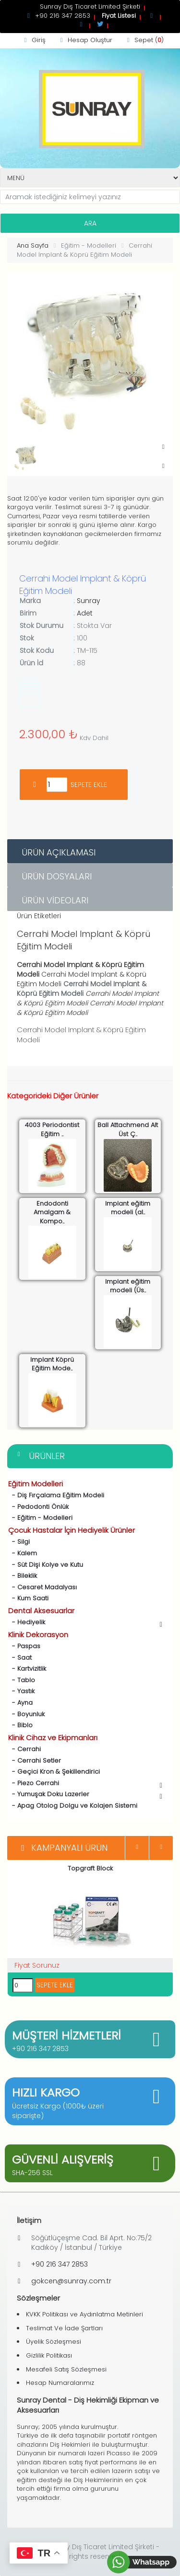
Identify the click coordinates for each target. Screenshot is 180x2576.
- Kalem (22, 1553)
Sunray (88, 600)
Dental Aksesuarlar (41, 1611)
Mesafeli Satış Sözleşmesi (66, 2369)
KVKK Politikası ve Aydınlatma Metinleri (84, 2314)
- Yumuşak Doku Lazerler (87, 1795)
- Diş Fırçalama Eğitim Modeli (56, 1495)
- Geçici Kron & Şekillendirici (54, 1771)
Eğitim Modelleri (35, 1484)
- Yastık (21, 1691)
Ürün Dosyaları (57, 876)
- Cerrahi (24, 1749)
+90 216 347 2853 (40, 2048)
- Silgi (19, 1541)
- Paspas (24, 1646)
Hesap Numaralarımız (60, 2382)
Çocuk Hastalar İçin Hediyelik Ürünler (71, 1530)
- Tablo (21, 1680)
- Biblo (20, 1725)
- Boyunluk (26, 1714)
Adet (85, 613)
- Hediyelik (87, 1623)
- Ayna (20, 1702)
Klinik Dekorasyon (38, 1635)
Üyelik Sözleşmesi (53, 2341)
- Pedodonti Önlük (38, 1506)
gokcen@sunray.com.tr (71, 2281)
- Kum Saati (28, 1598)
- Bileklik (22, 1575)
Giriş (33, 40)
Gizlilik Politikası (49, 2355)
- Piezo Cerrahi (87, 1784)
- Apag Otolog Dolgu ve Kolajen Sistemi (72, 1805)
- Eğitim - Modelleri (40, 1517)
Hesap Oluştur (84, 40)
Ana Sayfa (32, 245)
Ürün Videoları (55, 900)
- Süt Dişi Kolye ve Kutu (45, 1564)
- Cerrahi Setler (34, 1760)
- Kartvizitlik (27, 1668)
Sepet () (144, 40)
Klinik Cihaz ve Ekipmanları (52, 1738)
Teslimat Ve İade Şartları (64, 2328)
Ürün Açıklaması (59, 852)
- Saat (20, 1657)
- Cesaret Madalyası (42, 1587)
